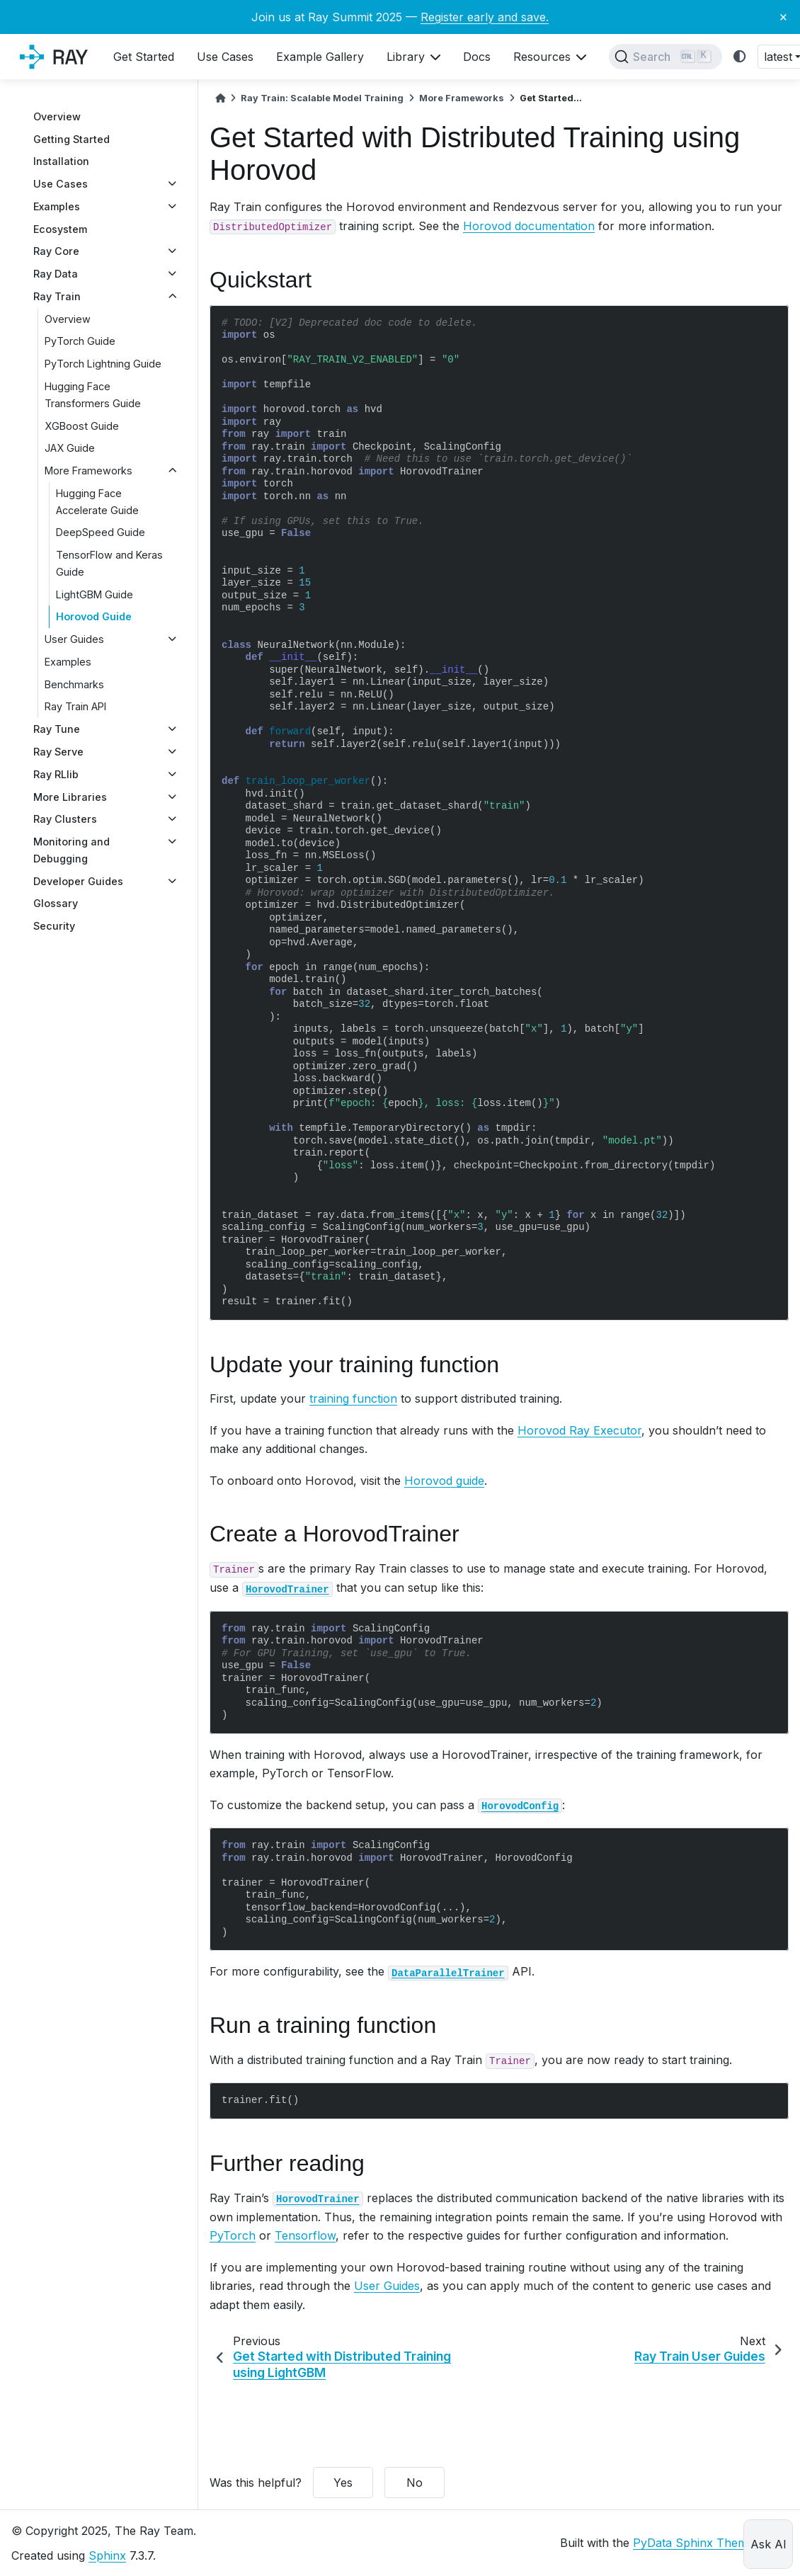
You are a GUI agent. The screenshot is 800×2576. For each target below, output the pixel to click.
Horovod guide (444, 1481)
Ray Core (56, 251)
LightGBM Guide (94, 594)
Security (54, 926)
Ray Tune (56, 729)
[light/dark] (740, 57)
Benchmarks (74, 684)
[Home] (220, 98)
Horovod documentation (529, 226)
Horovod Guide (94, 616)
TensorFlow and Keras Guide (109, 563)
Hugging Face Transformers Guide (93, 394)
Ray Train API (75, 706)
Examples (56, 206)
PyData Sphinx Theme (693, 2543)
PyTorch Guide (80, 341)
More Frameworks (88, 471)
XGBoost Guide (82, 426)
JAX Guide (70, 448)
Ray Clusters (65, 819)
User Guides (74, 639)
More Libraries (70, 797)
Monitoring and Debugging (71, 850)
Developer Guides (78, 881)
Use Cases (60, 184)
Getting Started (71, 139)
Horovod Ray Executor (579, 1430)
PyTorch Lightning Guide (103, 364)
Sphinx (107, 2555)
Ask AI (768, 2544)
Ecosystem (60, 229)
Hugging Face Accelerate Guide (97, 501)
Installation (61, 161)
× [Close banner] (783, 16)
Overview (57, 116)
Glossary (55, 903)
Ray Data (55, 274)
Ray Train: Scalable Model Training (322, 98)
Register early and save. (485, 17)
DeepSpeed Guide (100, 532)
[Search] (665, 56)
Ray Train (57, 296)
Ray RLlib (56, 774)
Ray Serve (58, 752)
